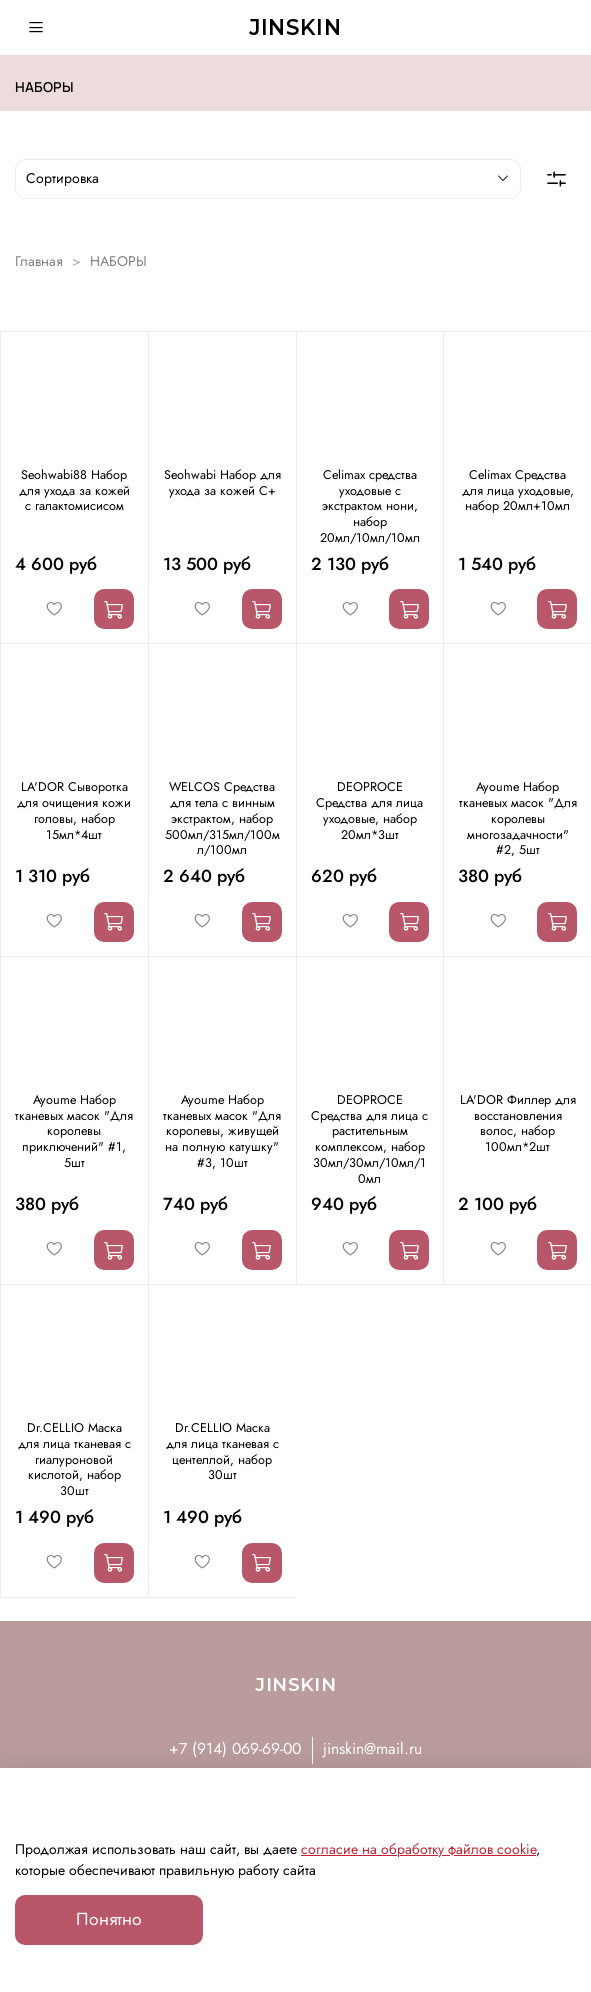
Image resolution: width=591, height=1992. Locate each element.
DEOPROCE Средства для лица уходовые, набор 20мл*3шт (369, 810)
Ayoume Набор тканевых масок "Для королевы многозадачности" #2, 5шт (518, 818)
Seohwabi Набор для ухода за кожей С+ (222, 483)
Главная (39, 261)
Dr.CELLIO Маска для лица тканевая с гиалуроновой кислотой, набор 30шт (74, 1459)
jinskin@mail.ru (372, 1748)
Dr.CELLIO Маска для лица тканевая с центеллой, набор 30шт (222, 1451)
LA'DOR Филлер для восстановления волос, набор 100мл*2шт (518, 1123)
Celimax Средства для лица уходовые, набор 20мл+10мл (518, 490)
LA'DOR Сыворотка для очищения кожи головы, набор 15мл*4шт (74, 810)
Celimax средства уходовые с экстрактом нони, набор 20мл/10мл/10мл (370, 506)
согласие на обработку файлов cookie (418, 1849)
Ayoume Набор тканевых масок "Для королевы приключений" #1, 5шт (74, 1131)
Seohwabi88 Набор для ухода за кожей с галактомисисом (74, 490)
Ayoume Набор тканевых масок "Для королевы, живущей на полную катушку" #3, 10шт (222, 1131)
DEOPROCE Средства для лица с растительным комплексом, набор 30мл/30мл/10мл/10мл (369, 1139)
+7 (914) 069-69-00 (235, 1748)
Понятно (109, 1919)
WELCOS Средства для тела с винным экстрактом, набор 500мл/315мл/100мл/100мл (222, 818)
